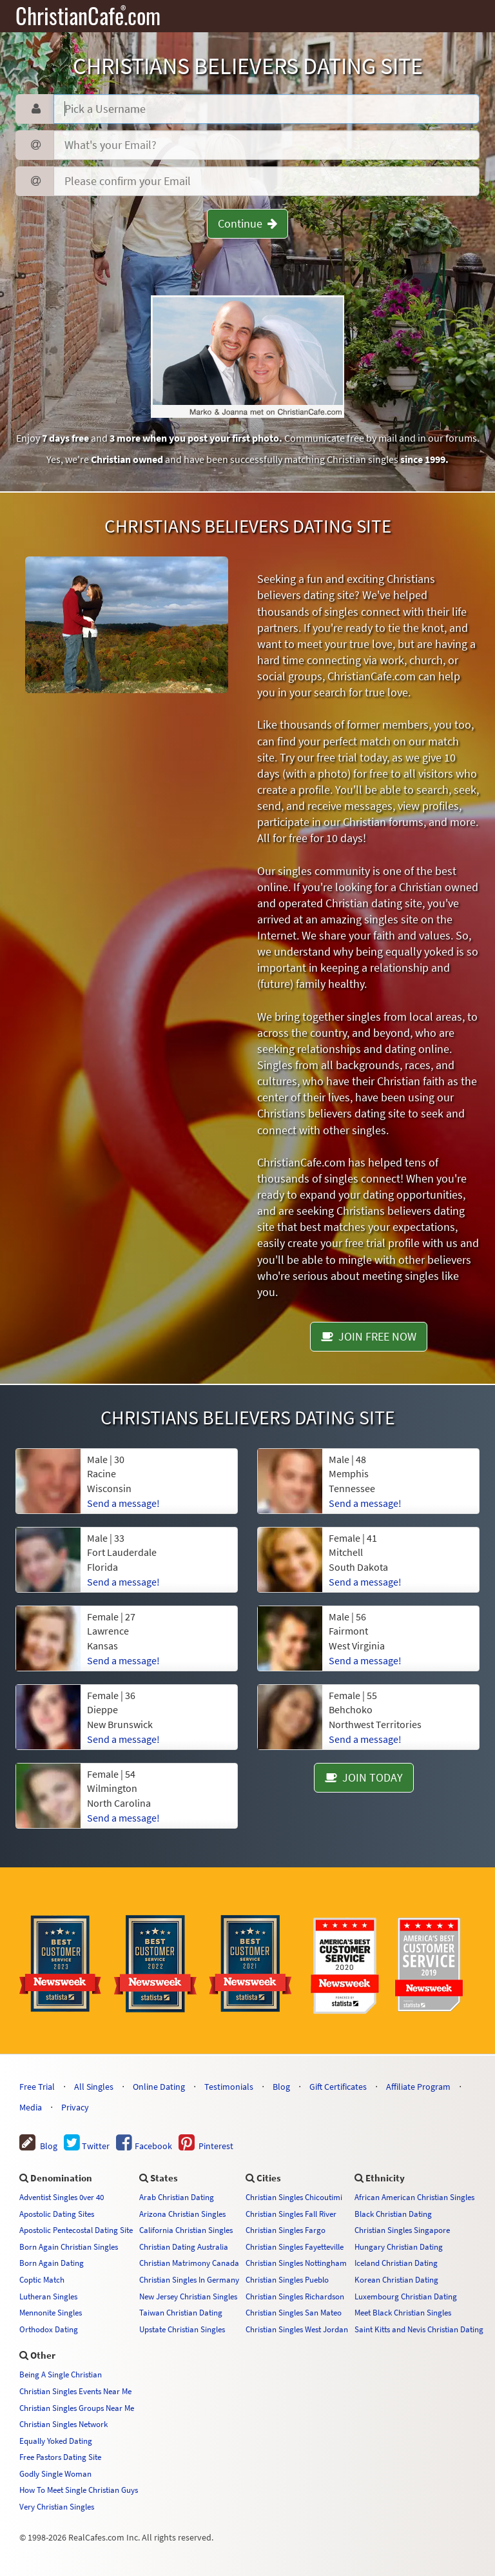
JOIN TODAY (364, 1777)
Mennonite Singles (50, 2312)
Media (30, 2107)
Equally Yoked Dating (55, 2440)
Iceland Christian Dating (396, 2262)
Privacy (75, 2107)
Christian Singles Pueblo (287, 2279)
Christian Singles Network (63, 2424)
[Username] (266, 109)
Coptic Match (41, 2279)
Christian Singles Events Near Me (75, 2391)
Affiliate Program (418, 2086)
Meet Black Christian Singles (402, 2312)
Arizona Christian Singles (182, 2213)
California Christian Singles (186, 2230)
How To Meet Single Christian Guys (78, 2489)
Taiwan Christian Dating (180, 2312)
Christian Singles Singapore (402, 2230)
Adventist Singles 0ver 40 (61, 2197)
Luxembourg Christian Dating (405, 2296)
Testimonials (228, 2086)
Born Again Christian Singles (68, 2246)
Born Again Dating (51, 2262)
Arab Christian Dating (176, 2197)
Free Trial (37, 2086)
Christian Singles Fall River (291, 2213)
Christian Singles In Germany (189, 2279)
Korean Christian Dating (396, 2279)
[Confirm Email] (266, 181)
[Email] (266, 145)
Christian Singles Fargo (285, 2230)
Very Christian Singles (56, 2506)
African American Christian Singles (414, 2197)
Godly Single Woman (55, 2473)
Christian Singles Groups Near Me (76, 2408)
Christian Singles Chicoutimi (294, 2197)
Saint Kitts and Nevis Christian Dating (418, 2329)
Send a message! (123, 1817)
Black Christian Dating (393, 2213)
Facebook (144, 2146)
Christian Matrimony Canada (189, 2262)
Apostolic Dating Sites (56, 2213)
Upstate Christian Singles (182, 2329)
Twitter (87, 2146)
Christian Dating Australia (183, 2246)
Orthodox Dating (48, 2329)
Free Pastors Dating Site (60, 2457)
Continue (247, 223)
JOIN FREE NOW (368, 1336)
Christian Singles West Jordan (297, 2329)
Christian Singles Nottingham (296, 2262)
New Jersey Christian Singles (188, 2296)
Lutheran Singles (48, 2296)
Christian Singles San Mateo (294, 2312)
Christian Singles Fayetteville (295, 2246)
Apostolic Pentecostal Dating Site (76, 2230)
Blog (281, 2086)
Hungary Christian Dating (398, 2246)
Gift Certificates (338, 2086)
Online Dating (159, 2086)
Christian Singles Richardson (295, 2296)
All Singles (93, 2086)
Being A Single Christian (60, 2374)
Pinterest (206, 2146)
